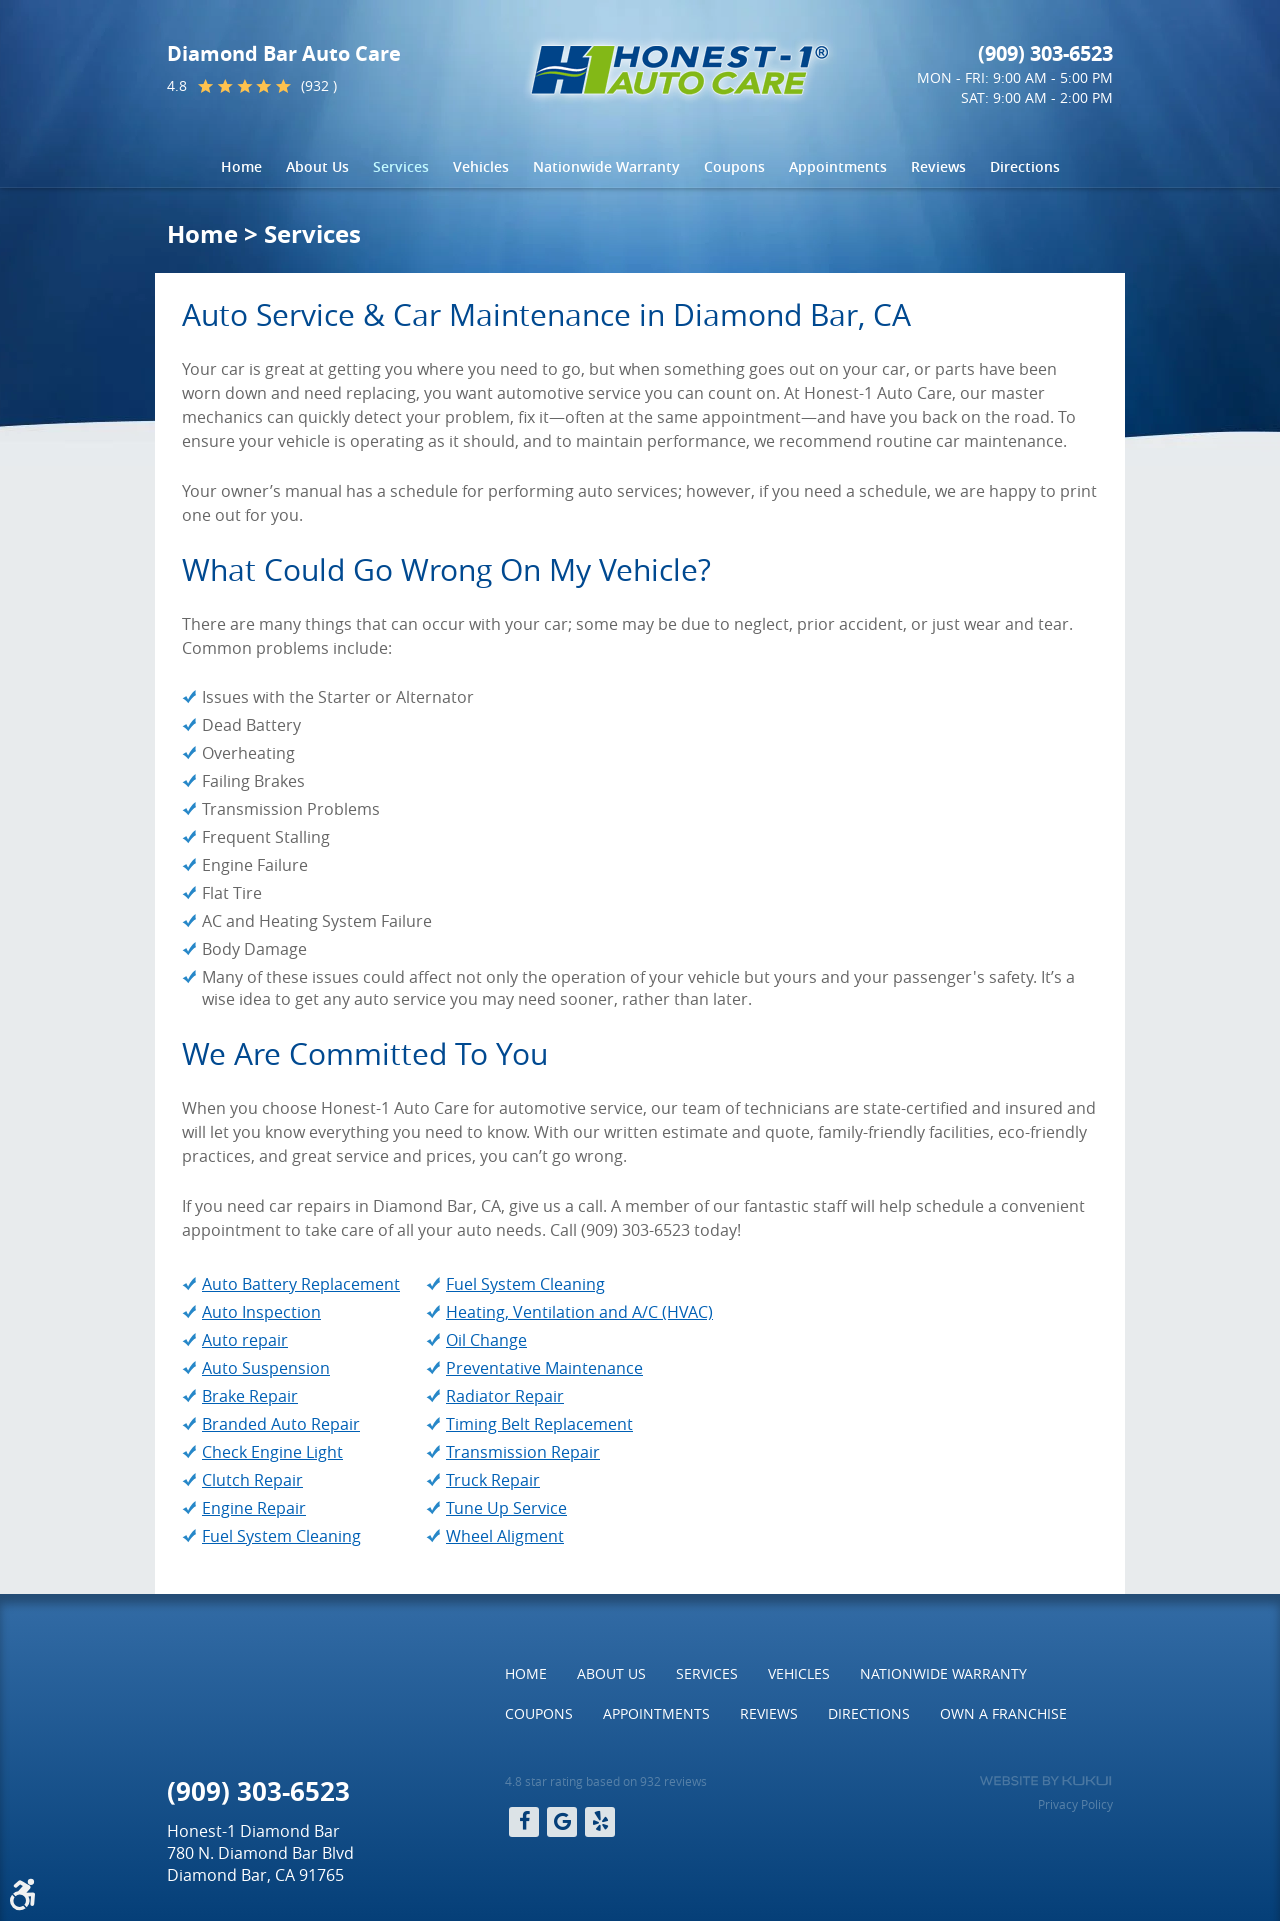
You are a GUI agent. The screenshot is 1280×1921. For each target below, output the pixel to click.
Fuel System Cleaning (281, 1536)
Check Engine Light (272, 1452)
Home (241, 166)
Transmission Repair (523, 1452)
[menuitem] (241, 167)
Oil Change (486, 1340)
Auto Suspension (266, 1368)
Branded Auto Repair (281, 1424)
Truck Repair (493, 1480)
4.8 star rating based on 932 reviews (606, 1781)
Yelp (600, 1822)
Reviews (938, 166)
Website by (1045, 1781)
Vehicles (481, 166)
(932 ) (319, 85)
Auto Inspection (261, 1312)
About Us (317, 166)
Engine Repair (254, 1508)
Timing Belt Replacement (539, 1424)
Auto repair (245, 1340)
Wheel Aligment (505, 1536)
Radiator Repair (505, 1396)
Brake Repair (250, 1396)
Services (401, 166)
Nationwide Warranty (606, 166)
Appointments (838, 166)
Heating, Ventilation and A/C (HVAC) (579, 1312)
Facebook (524, 1822)
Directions (1025, 166)
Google (562, 1822)
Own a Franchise (1003, 1713)
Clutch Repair (252, 1480)
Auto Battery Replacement (301, 1284)
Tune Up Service (506, 1508)
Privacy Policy (1075, 1804)
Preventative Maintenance (544, 1368)
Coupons (734, 166)
